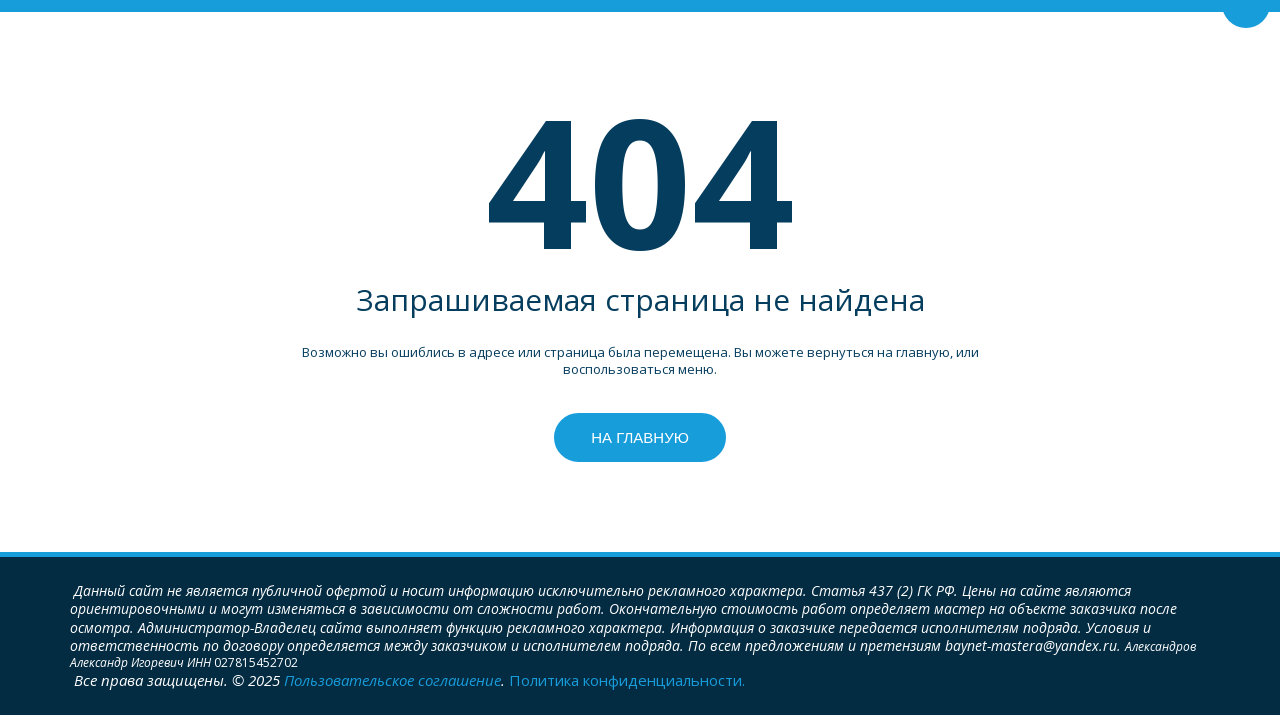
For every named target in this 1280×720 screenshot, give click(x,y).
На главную (640, 437)
